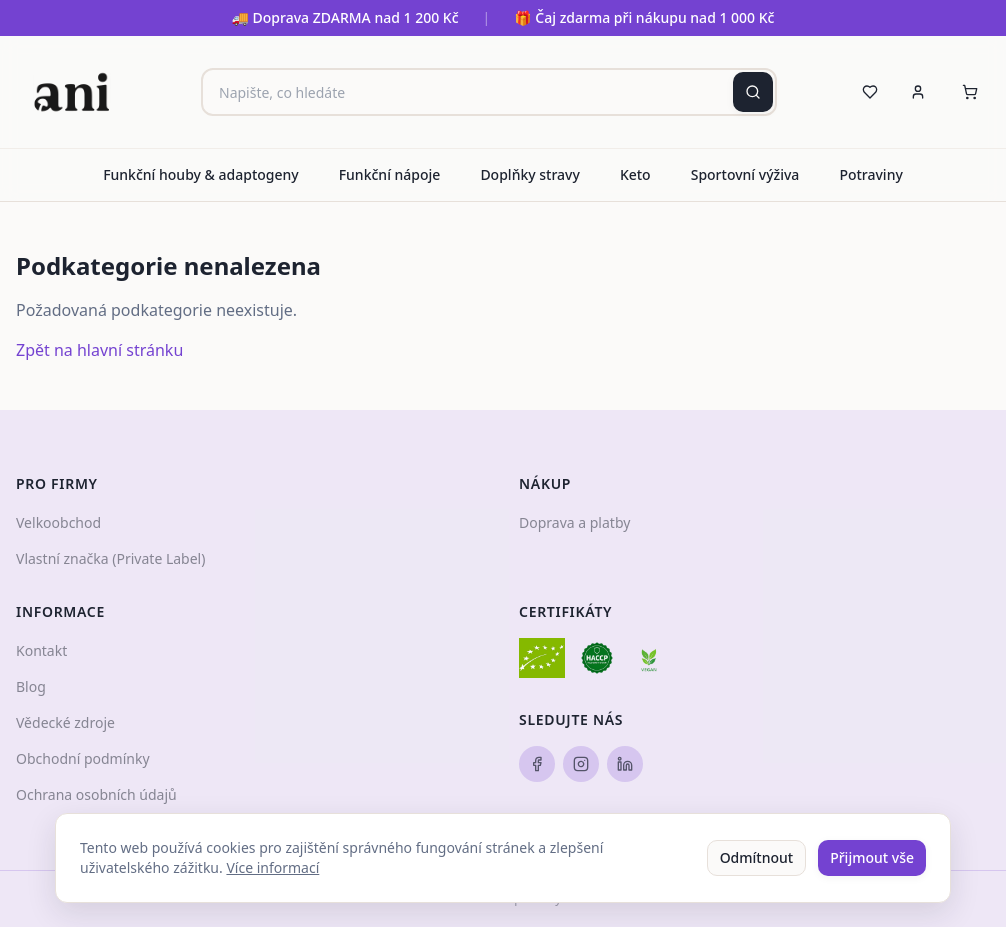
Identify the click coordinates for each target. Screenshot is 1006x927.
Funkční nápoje (390, 174)
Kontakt (41, 650)
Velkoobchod (58, 522)
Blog (31, 686)
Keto (635, 174)
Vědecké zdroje (65, 722)
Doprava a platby (574, 522)
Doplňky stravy (529, 174)
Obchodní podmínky (83, 758)
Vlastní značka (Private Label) (110, 558)
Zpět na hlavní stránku (99, 350)
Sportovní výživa (745, 174)
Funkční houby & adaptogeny (201, 174)
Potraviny (870, 174)
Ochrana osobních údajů (96, 794)
